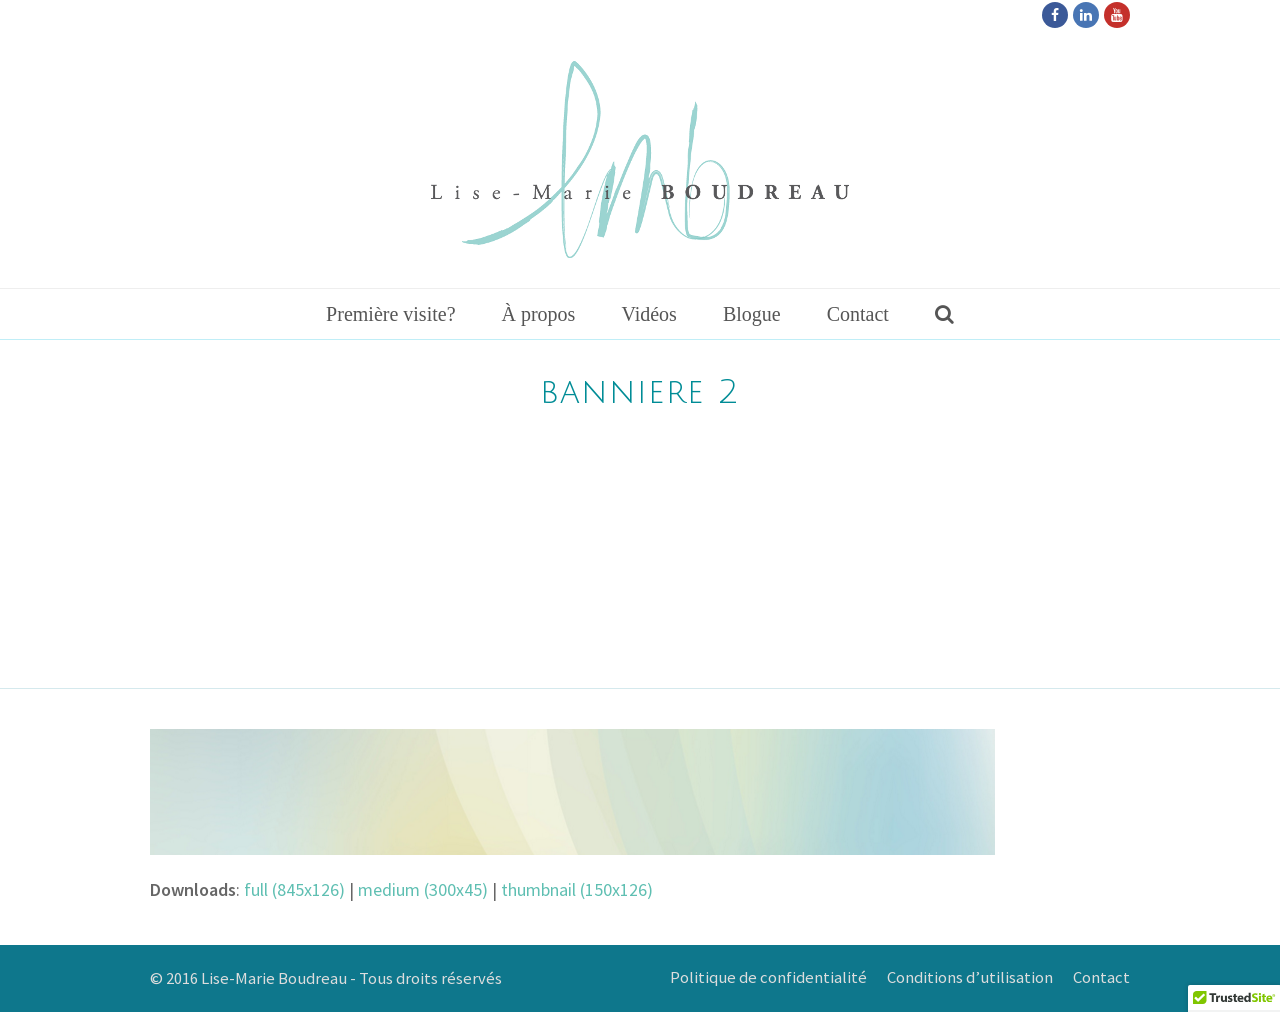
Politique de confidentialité (768, 977)
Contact (1101, 977)
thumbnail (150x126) (577, 889)
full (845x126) (294, 889)
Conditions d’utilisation (970, 977)
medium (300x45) (423, 889)
